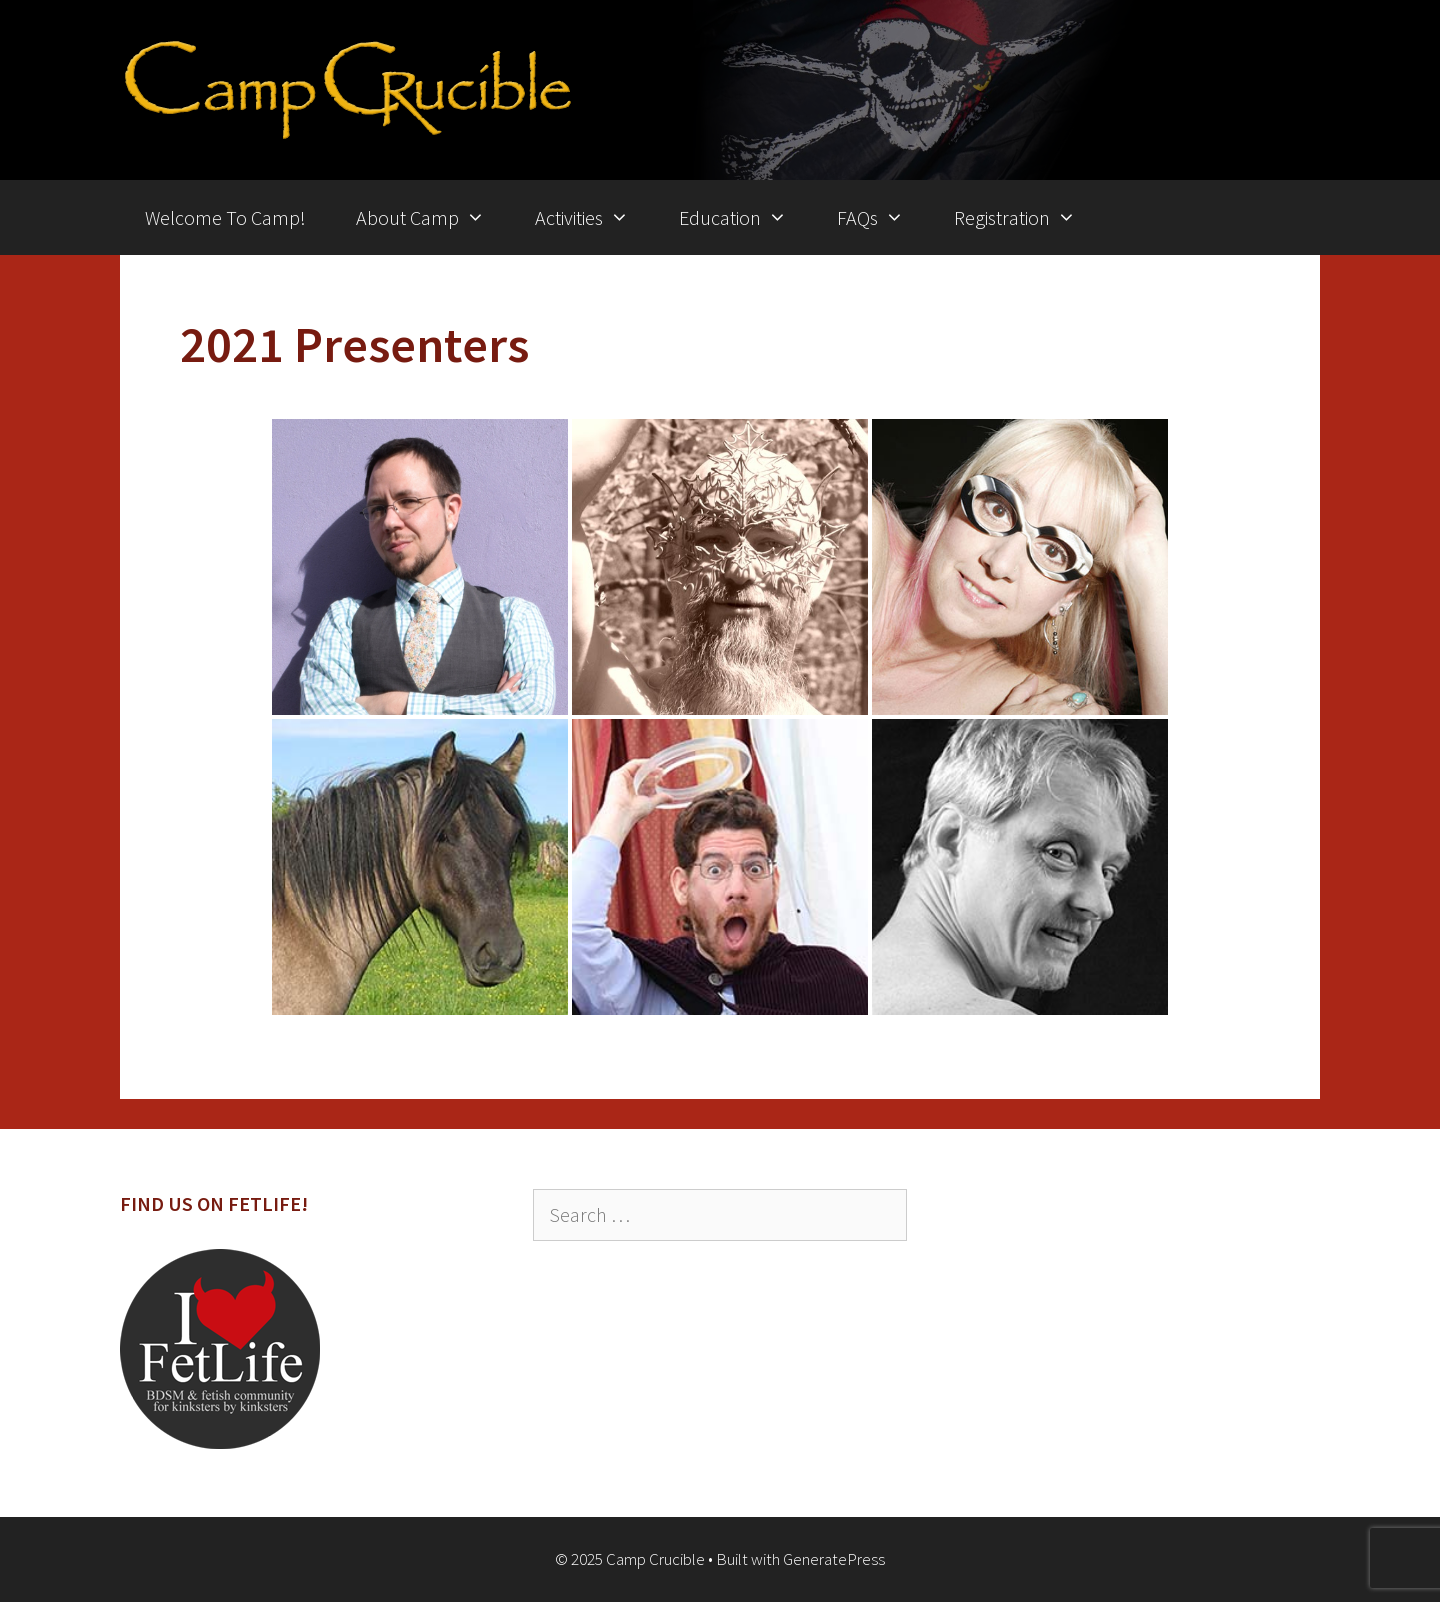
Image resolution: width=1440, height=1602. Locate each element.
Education (745, 217)
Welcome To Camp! (225, 217)
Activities (594, 217)
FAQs (883, 217)
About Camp (433, 217)
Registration (1027, 217)
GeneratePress (834, 1559)
